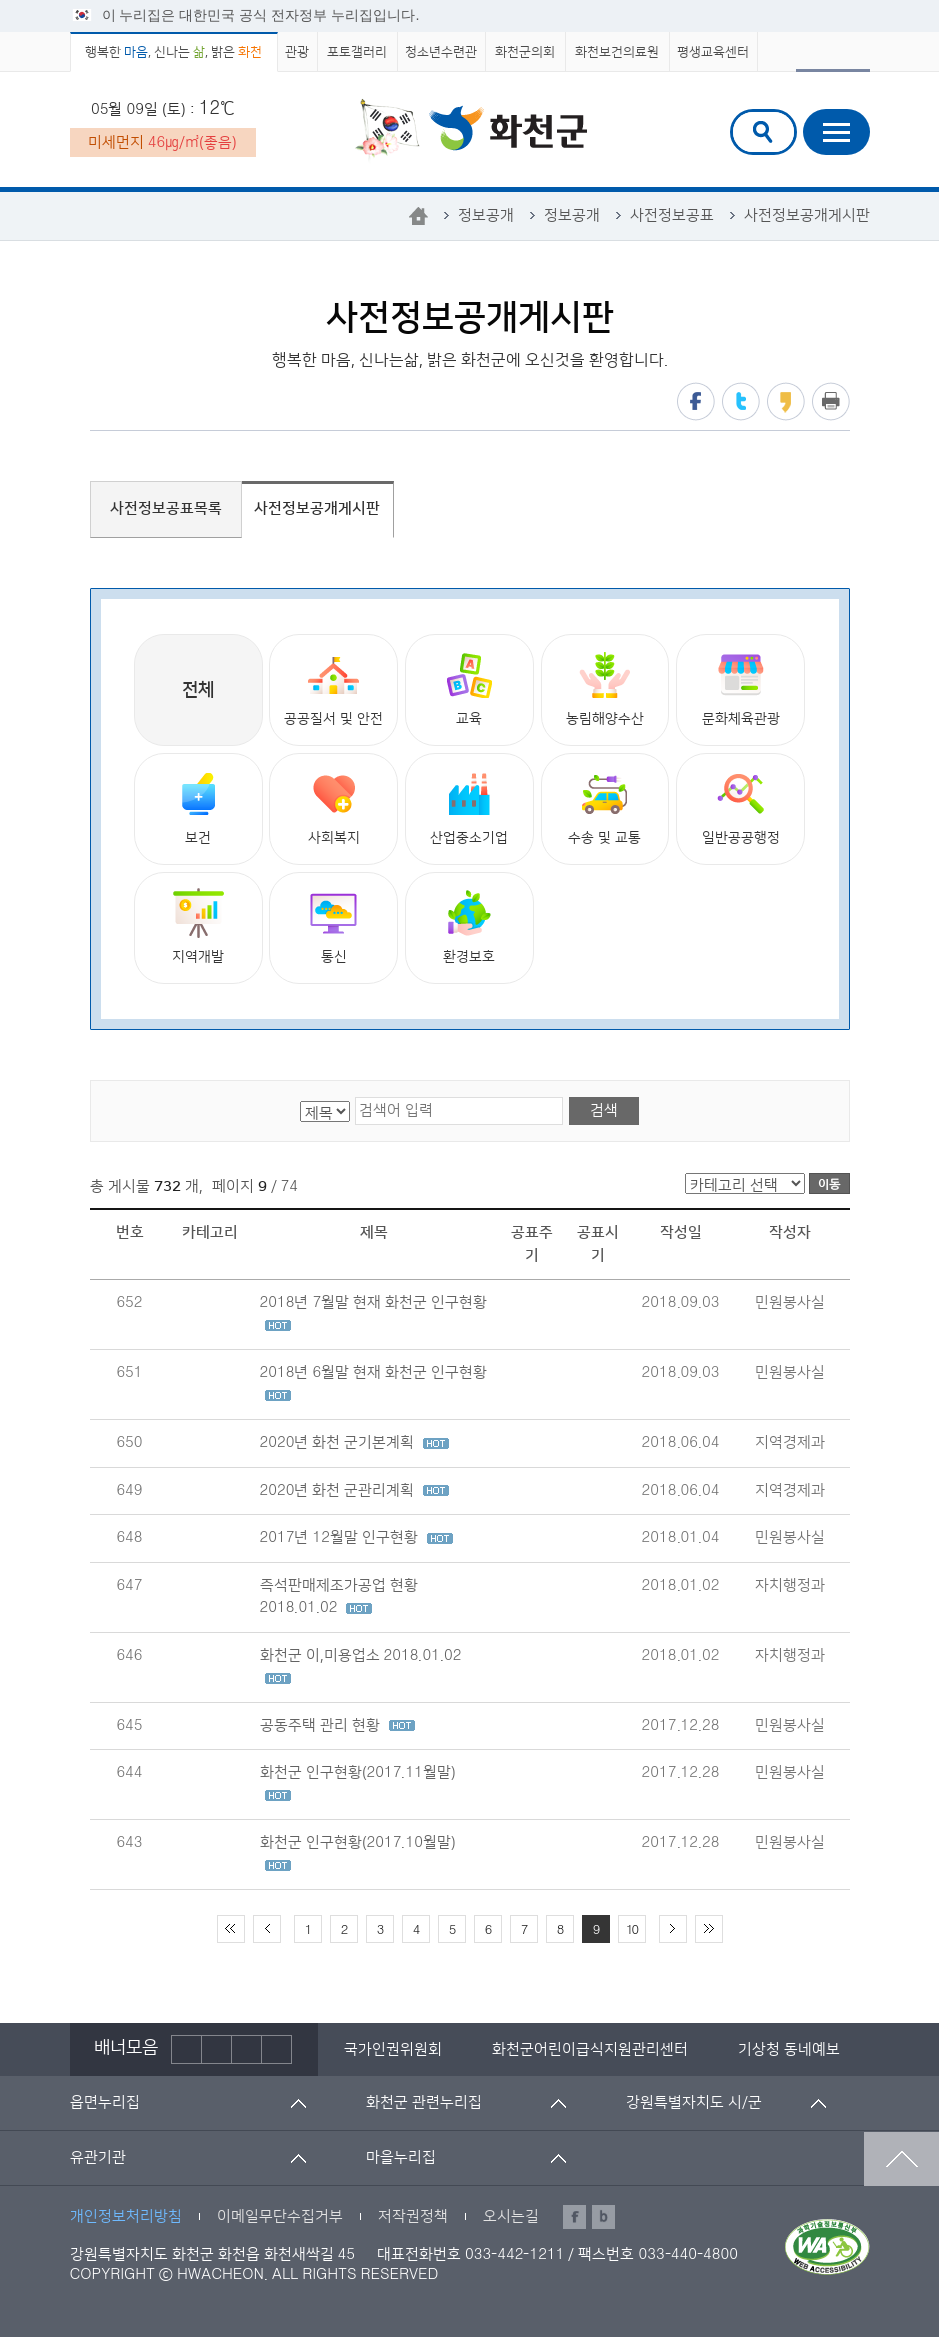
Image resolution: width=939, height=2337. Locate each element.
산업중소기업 (469, 807)
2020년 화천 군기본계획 (355, 1442)
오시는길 (511, 2216)
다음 (247, 2049)
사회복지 (334, 807)
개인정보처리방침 (126, 2216)
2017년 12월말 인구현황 (356, 1537)
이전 (186, 2049)
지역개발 (198, 926)
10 (631, 1930)
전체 (198, 690)
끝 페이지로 (709, 1929)
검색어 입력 (745, 112)
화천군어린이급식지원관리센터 (590, 2049)
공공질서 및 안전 (333, 688)
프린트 (831, 401)
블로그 (603, 2217)
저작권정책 (413, 2216)
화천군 (470, 131)
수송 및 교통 (604, 807)
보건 (198, 807)
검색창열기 (763, 132)
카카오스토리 (786, 401)
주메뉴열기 (836, 132)
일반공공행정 (741, 807)
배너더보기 (277, 2049)
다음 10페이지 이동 (673, 1929)
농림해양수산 (605, 688)
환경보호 (469, 926)
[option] (393, 2049)
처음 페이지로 (231, 1929)
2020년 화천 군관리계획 (355, 1490)
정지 (217, 2049)
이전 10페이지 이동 (267, 1929)
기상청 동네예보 (789, 2049)
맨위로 (901, 2159)
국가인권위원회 (393, 2049)
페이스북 (696, 401)
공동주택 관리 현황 (337, 1725)
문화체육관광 (741, 688)
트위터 (741, 401)
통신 (333, 926)
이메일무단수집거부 (280, 2216)
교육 (469, 688)
